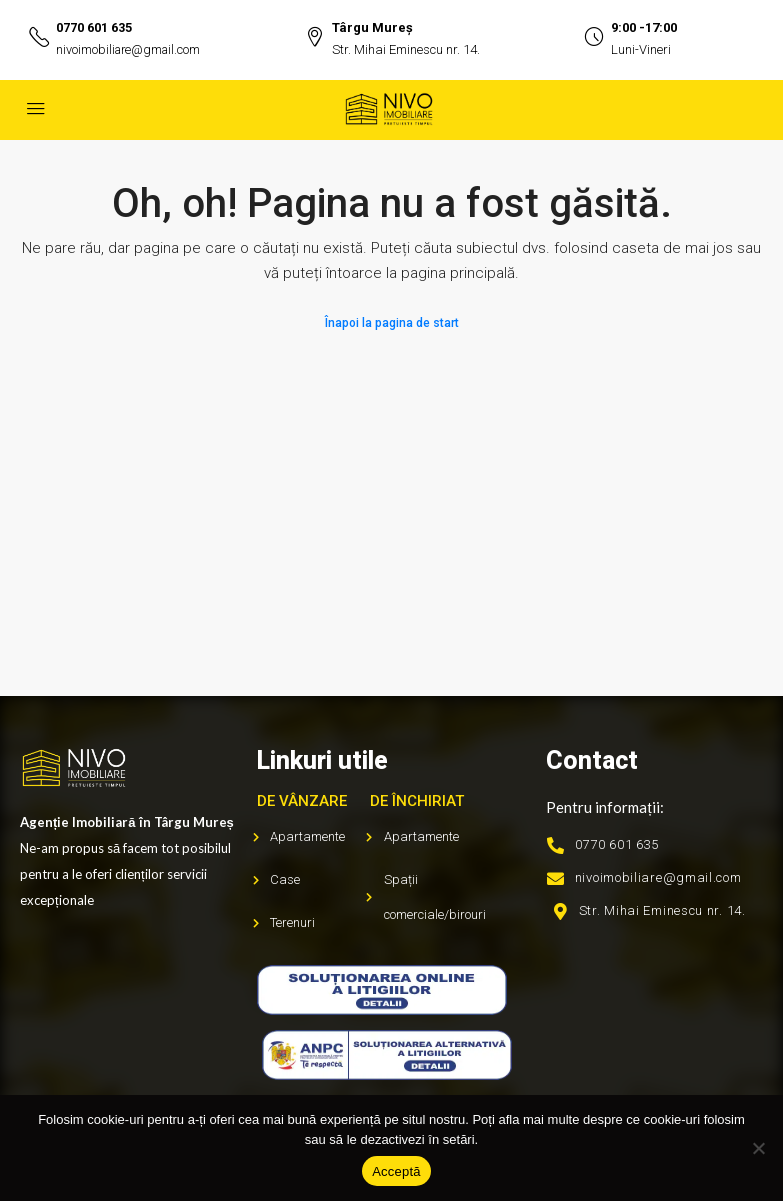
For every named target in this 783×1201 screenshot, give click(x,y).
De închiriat (417, 801)
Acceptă (396, 1171)
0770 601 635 (94, 27)
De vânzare (302, 801)
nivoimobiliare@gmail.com (131, 49)
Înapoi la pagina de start (392, 323)
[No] (758, 1148)
